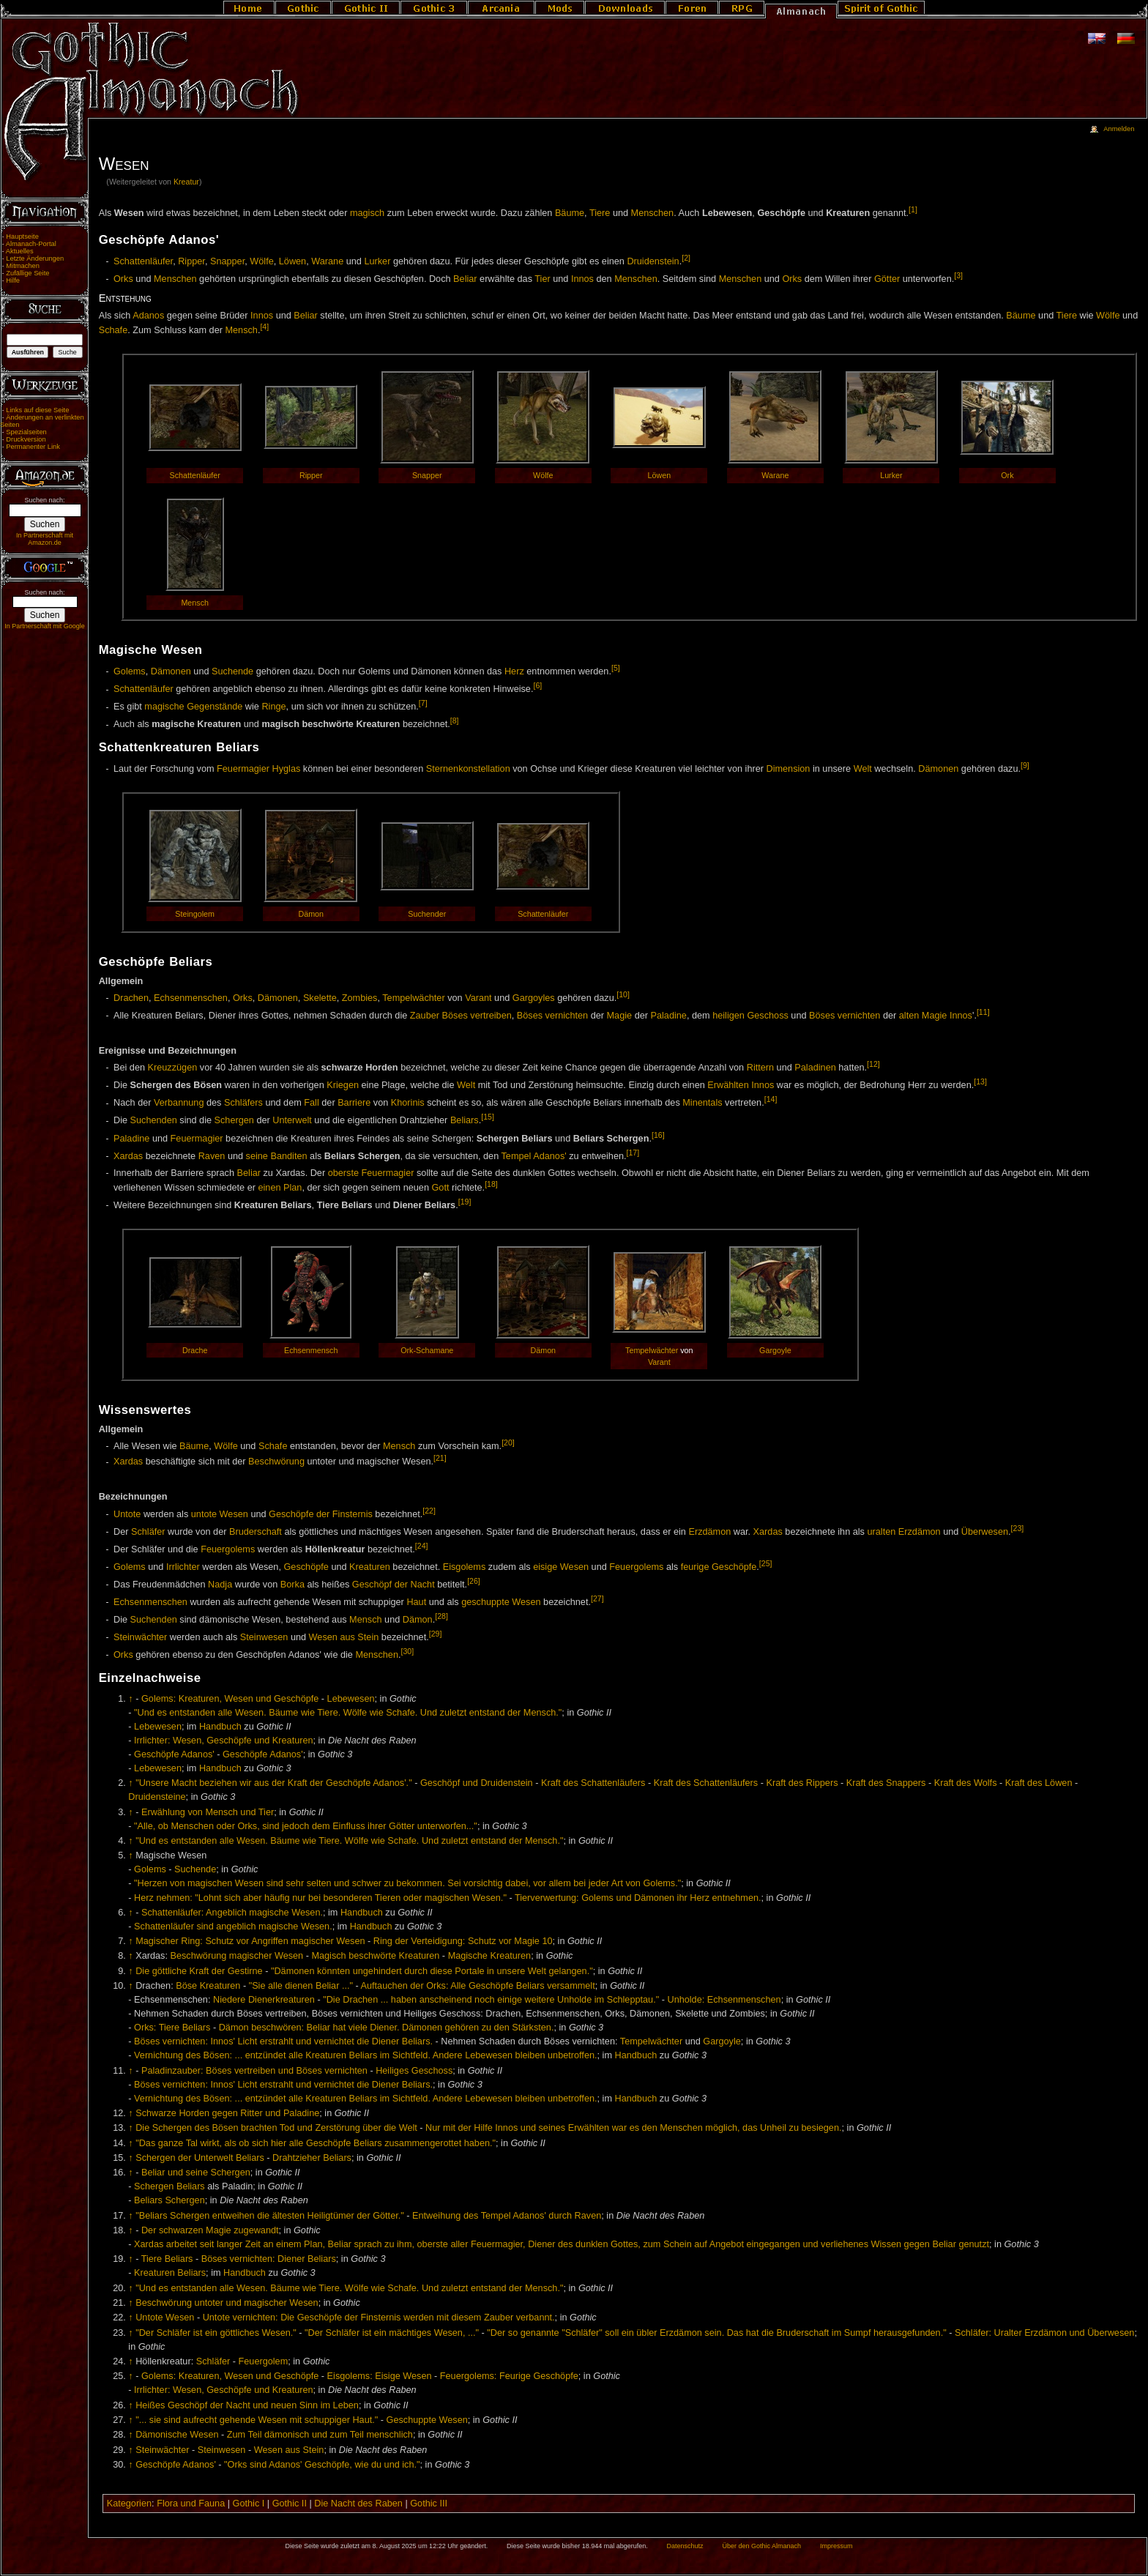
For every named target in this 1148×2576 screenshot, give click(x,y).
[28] (441, 1616)
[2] (686, 257)
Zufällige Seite (27, 273)
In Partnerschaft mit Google (44, 626)
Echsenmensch (311, 1350)
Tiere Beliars (167, 2259)
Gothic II (289, 2503)
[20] (508, 1442)
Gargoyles (533, 998)
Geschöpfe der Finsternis (321, 1514)
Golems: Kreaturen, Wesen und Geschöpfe (229, 1699)
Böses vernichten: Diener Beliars (268, 2259)
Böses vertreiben (477, 1015)
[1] (913, 209)
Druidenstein (653, 261)
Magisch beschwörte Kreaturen (375, 1956)
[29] (435, 1633)
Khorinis (408, 1103)
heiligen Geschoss (750, 1015)
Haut (416, 1602)
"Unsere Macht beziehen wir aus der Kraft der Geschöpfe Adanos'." (273, 1783)
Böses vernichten (552, 1015)
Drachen (131, 998)
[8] (454, 720)
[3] (958, 275)
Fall (311, 1103)
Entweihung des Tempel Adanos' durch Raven (506, 2216)
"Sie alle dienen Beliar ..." (301, 1986)
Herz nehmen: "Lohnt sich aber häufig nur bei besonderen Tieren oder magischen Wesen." (320, 1898)
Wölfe (261, 261)
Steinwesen (264, 1637)
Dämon (311, 913)
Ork (1007, 475)
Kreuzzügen (173, 1067)
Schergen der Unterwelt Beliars (199, 2158)
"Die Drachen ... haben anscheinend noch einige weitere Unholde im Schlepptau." (491, 2000)
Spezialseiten (26, 432)
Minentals (702, 1103)
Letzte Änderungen (35, 258)
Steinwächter (140, 1637)
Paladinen (814, 1067)
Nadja (220, 1584)
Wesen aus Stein (344, 1637)
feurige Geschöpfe (719, 1567)
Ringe (273, 707)
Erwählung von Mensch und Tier (207, 1812)
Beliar (465, 279)
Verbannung (179, 1103)
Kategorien (129, 2503)
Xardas (128, 1156)
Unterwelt (292, 1121)
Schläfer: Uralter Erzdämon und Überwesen (1044, 2333)
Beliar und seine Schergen (195, 2172)
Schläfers (243, 1103)
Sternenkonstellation (468, 769)
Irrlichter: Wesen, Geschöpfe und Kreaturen (223, 1740)
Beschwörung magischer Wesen (236, 1956)
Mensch (241, 330)
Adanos (148, 315)
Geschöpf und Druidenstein (476, 1783)
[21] (440, 1457)
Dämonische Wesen (176, 2435)
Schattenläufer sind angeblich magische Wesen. (233, 1926)
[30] (407, 1651)
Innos (582, 279)
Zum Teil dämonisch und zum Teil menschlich (320, 2435)
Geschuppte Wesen (427, 2420)
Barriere (354, 1103)
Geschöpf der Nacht (393, 1584)
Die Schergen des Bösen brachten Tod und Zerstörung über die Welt (276, 2128)
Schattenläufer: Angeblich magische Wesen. (232, 1912)
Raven (211, 1156)
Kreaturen (369, 1567)
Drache (195, 1350)
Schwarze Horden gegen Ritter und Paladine (227, 2113)
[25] (765, 1563)
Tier (542, 279)
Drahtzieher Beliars (311, 2158)
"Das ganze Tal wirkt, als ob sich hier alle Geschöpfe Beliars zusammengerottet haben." (315, 2143)
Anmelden (1118, 129)
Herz (514, 671)
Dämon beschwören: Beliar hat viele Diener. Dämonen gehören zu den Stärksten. (386, 2027)
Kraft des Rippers (802, 1783)
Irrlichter (183, 1567)
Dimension (788, 769)
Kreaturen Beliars (170, 2273)
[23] (1017, 1528)
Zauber (424, 1015)
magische (164, 707)
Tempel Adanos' (534, 1156)
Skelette (320, 998)
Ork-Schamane (426, 1350)
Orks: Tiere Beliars (172, 2027)
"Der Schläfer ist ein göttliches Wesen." (216, 2333)
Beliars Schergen (169, 2200)
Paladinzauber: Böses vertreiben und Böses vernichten (254, 2071)
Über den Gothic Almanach (762, 2546)
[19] (464, 1201)
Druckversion (25, 439)
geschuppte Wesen (500, 1602)
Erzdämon (709, 1532)
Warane (327, 261)
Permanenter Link (33, 446)
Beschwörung (276, 1462)
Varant (478, 998)
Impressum (836, 2546)
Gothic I (249, 2503)
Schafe (113, 330)
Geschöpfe (305, 1567)
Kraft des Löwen (1039, 1783)
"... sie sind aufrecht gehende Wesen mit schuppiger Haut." (256, 2420)
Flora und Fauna (191, 2503)
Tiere (599, 213)
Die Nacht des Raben (358, 2503)
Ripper (191, 261)
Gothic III (428, 2503)
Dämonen (171, 671)
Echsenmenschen (191, 998)
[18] (491, 1184)
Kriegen (343, 1086)
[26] (473, 1581)
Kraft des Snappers (886, 1783)
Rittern (760, 1067)
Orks (123, 279)
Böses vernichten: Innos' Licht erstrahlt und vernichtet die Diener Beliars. (283, 2041)
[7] (423, 703)
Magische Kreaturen (490, 1956)
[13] (980, 1081)
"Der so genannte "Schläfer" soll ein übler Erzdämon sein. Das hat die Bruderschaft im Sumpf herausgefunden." (716, 2333)
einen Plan (280, 1188)
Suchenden (153, 1121)
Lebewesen (351, 1699)
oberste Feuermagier (371, 1173)
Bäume (569, 213)
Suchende (232, 671)
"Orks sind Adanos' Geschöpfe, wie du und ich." (322, 2465)
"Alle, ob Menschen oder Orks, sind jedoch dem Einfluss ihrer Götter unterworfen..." (305, 1826)
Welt (863, 769)
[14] (771, 1099)
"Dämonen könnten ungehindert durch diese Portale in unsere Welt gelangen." (432, 1971)
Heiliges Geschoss (414, 2071)
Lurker (377, 261)
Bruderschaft (255, 1532)
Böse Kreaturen (208, 1986)
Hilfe (13, 280)
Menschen (652, 213)
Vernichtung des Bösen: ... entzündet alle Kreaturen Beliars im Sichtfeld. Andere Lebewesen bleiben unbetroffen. (365, 2055)
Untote (127, 1514)
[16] (658, 1135)
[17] (633, 1152)
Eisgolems (464, 1567)
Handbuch (220, 1726)
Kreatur (186, 181)
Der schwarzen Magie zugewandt (210, 2230)
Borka (292, 1584)
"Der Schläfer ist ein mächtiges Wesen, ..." (392, 2333)
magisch (367, 213)
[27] (597, 1598)
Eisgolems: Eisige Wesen (379, 2376)
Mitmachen (23, 265)
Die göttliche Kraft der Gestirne (198, 1971)
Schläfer (148, 1532)
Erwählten (727, 1086)
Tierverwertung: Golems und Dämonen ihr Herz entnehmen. (638, 1898)
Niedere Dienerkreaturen (264, 2000)
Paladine (669, 1015)
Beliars (464, 1121)
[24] (421, 1545)
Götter (887, 279)
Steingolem (195, 913)
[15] (487, 1116)
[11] (983, 1012)
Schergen (234, 1121)
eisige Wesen (561, 1567)
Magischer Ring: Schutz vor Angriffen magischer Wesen (250, 1941)
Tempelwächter (413, 998)
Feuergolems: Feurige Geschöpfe (509, 2376)
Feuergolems (228, 1549)
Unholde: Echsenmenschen (723, 2000)
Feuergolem (263, 2361)
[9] (1025, 765)
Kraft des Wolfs (965, 1783)
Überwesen (984, 1532)
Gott (440, 1188)
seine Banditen (277, 1156)
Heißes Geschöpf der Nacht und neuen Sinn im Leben (247, 2405)
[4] (264, 326)
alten (909, 1015)
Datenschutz (685, 2546)
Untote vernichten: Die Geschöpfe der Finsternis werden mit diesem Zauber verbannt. (379, 2317)
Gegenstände (214, 707)
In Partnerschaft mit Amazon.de (44, 539)
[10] (623, 994)
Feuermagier (243, 769)
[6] (537, 685)
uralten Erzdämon (903, 1532)
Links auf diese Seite (37, 410)
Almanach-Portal (31, 243)
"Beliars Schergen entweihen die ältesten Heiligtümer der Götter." (269, 2216)
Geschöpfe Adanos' (174, 1754)
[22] (429, 1510)
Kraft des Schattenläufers (593, 1783)
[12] (873, 1064)
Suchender (427, 913)
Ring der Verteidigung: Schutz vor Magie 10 (463, 1941)
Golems (129, 671)
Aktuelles (20, 251)
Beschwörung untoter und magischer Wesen (226, 2303)
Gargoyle (775, 1350)
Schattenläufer (143, 261)
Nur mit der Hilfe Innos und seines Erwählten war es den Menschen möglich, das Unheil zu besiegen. (633, 2128)
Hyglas (286, 769)
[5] (615, 667)
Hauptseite (22, 236)
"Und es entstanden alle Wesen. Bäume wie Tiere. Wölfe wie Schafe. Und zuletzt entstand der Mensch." (348, 1713)
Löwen (292, 261)
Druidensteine (156, 1797)
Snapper (227, 261)
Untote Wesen (164, 2317)
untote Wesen (219, 1514)
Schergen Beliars (169, 2186)
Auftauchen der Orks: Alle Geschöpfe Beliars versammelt (478, 1986)
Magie (620, 1015)
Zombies (360, 998)
